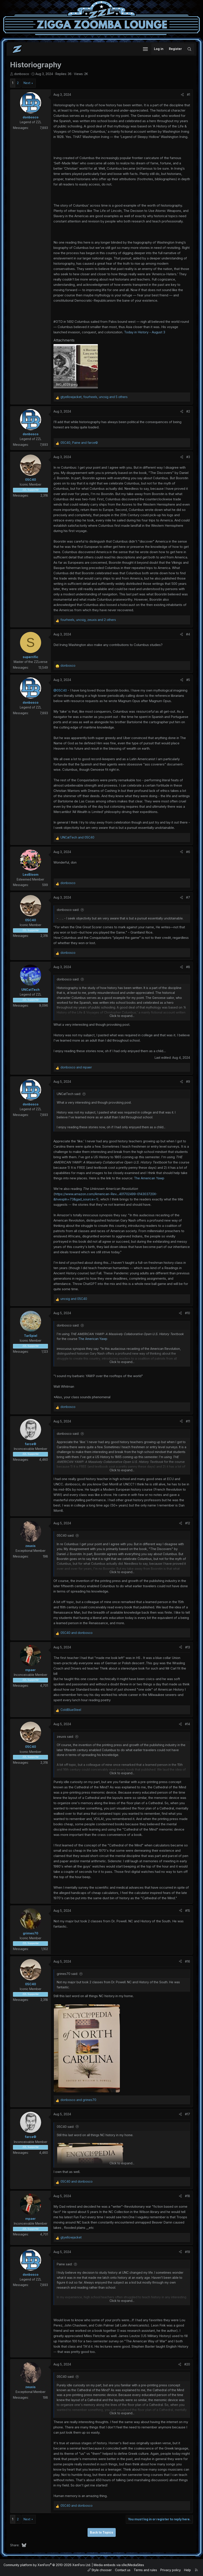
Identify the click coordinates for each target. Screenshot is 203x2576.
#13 (187, 1647)
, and (79, 442)
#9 (188, 1081)
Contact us (122, 2570)
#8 (188, 967)
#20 (187, 2364)
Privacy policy (170, 2570)
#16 (187, 1961)
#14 (187, 1724)
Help (187, 2570)
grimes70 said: (67, 1974)
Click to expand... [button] (122, 1016)
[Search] (189, 49)
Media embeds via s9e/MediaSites (119, 2565)
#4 (188, 634)
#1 (188, 94)
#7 (188, 897)
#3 (188, 457)
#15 (187, 1910)
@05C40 (60, 690)
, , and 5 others (94, 397)
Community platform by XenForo (47, 2565)
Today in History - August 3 (144, 332)
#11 (188, 1421)
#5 (188, 680)
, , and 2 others (88, 620)
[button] (145, 49)
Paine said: (64, 2264)
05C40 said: (65, 1535)
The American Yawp (149, 1178)
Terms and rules (145, 2570)
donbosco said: (68, 910)
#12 (187, 1523)
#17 (187, 2114)
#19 (187, 2252)
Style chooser (100, 2570)
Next (27, 83)
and (77, 837)
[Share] (182, 95)
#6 (188, 852)
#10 (187, 1313)
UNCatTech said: (69, 1094)
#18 (187, 2196)
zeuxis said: (65, 1736)
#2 (188, 411)
